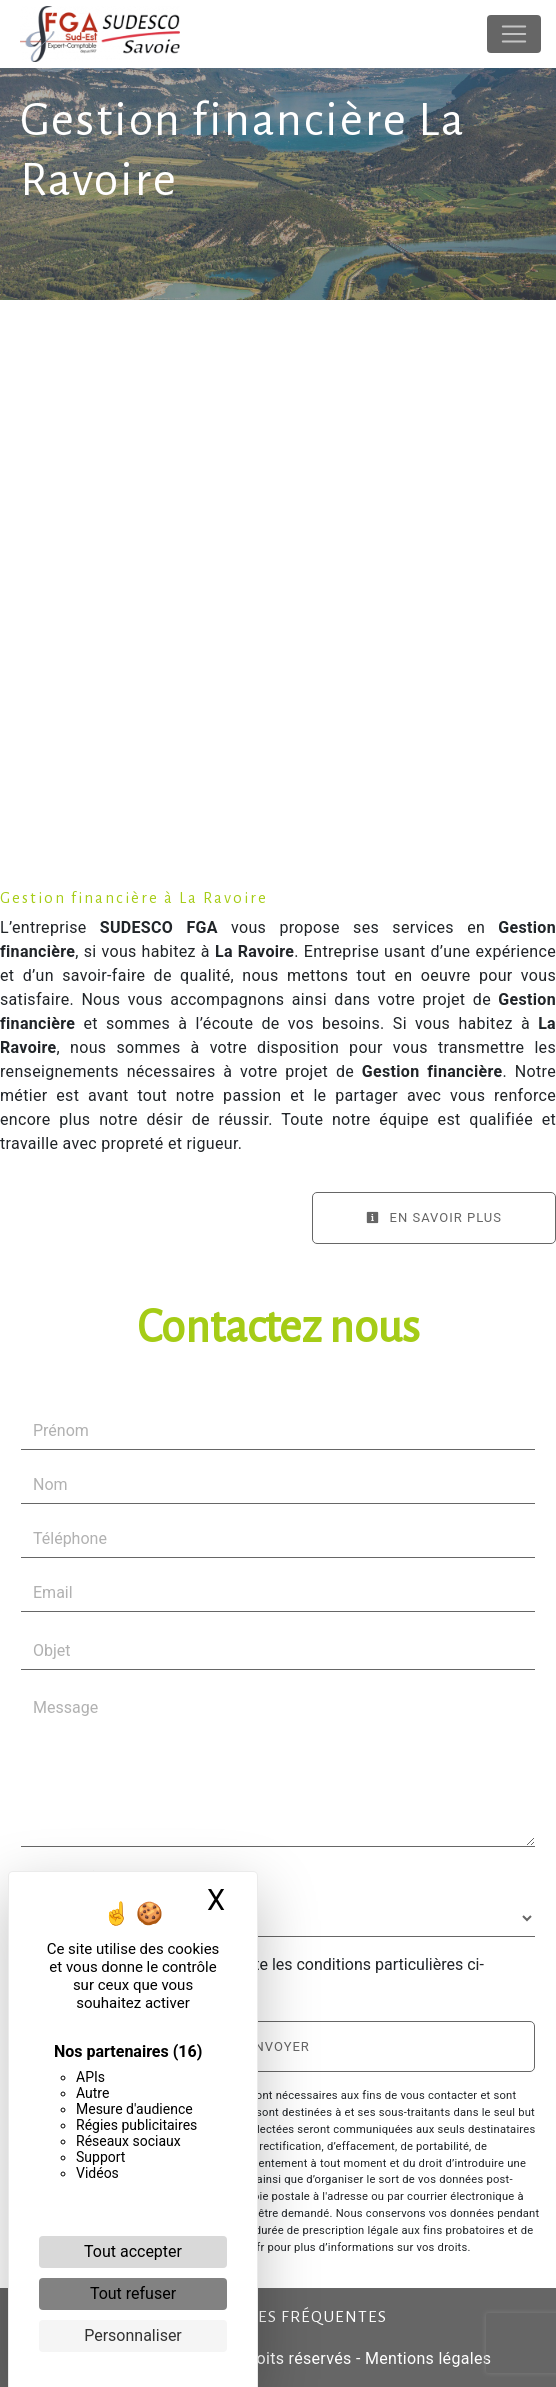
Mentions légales (426, 2358)
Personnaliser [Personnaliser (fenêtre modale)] (133, 2335)
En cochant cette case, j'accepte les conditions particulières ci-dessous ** (262, 1976)
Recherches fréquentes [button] (278, 2317)
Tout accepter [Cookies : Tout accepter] (133, 2251)
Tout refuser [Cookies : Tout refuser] (133, 2293)
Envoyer (278, 2046)
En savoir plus (434, 1217)
